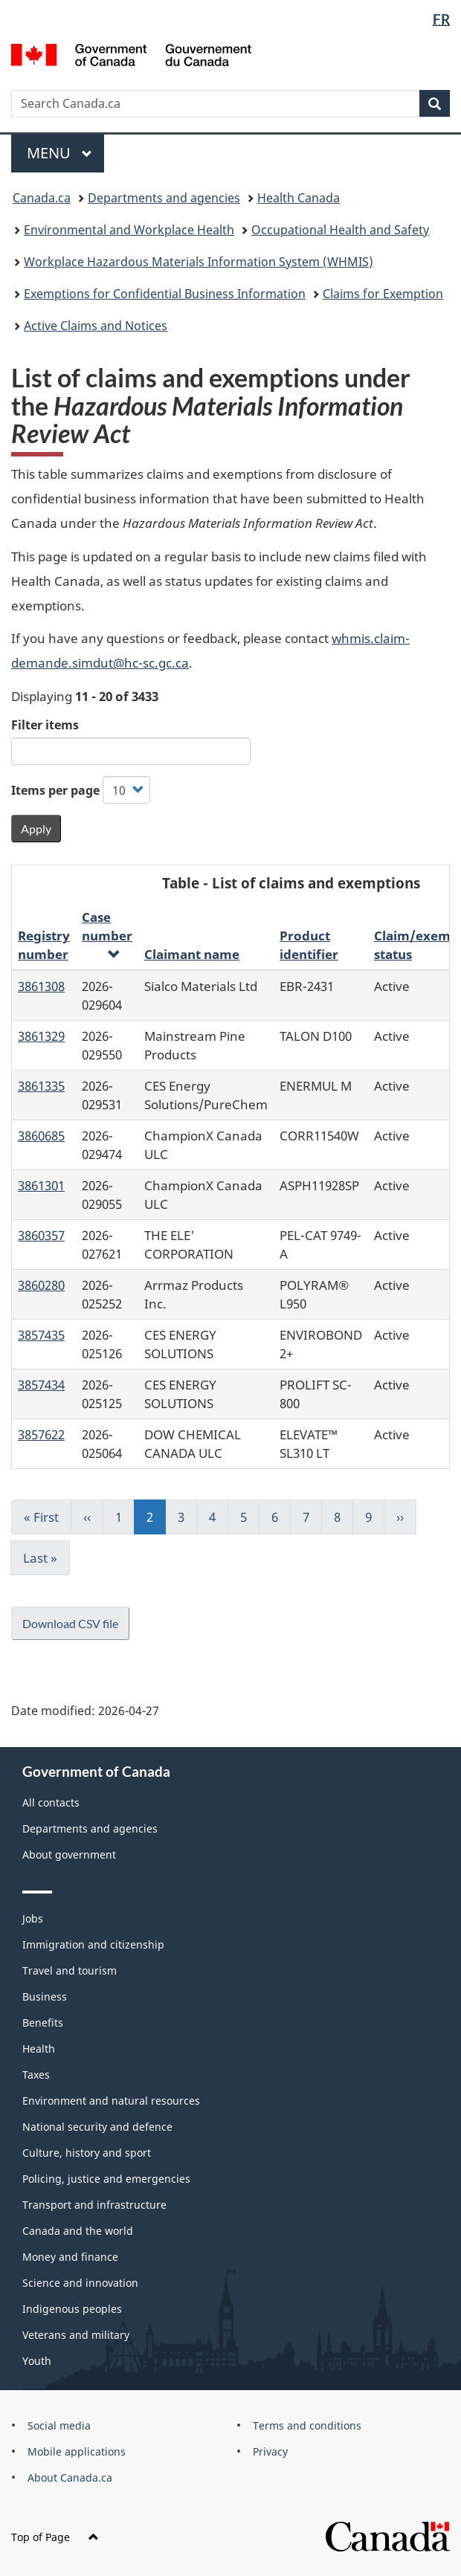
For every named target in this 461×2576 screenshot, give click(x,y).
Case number (107, 934)
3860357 (41, 1235)
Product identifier (309, 944)
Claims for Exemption (383, 293)
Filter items (45, 725)
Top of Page (55, 2537)
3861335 (41, 1085)
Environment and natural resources (111, 2101)
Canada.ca (42, 198)
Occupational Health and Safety (340, 230)
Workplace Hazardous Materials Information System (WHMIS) (198, 262)
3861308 (41, 986)
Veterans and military (75, 2335)
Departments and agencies (164, 198)
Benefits (42, 2022)
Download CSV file (70, 1623)
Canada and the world (77, 2231)
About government (69, 1854)
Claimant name (191, 954)
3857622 (41, 1434)
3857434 (41, 1384)
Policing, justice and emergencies (106, 2179)
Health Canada (298, 198)
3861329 (41, 1036)
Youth (36, 2361)
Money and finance (70, 2257)
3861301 (41, 1185)
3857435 (41, 1334)
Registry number (44, 944)
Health (38, 2048)
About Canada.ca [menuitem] (70, 2477)
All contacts (51, 1802)
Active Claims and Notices (95, 325)
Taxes (36, 2074)
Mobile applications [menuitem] (77, 2451)
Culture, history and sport (86, 2153)
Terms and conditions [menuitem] (307, 2425)
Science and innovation (80, 2283)
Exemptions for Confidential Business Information (165, 293)
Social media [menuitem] (59, 2425)
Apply (36, 828)
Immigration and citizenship (93, 1944)
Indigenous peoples (72, 2309)
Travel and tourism (69, 1970)
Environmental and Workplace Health (129, 230)
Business (44, 1996)
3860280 (41, 1285)
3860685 (41, 1135)
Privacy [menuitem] (270, 2451)
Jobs (32, 1918)
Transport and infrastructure (94, 2205)
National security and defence (97, 2127)
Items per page (55, 790)
